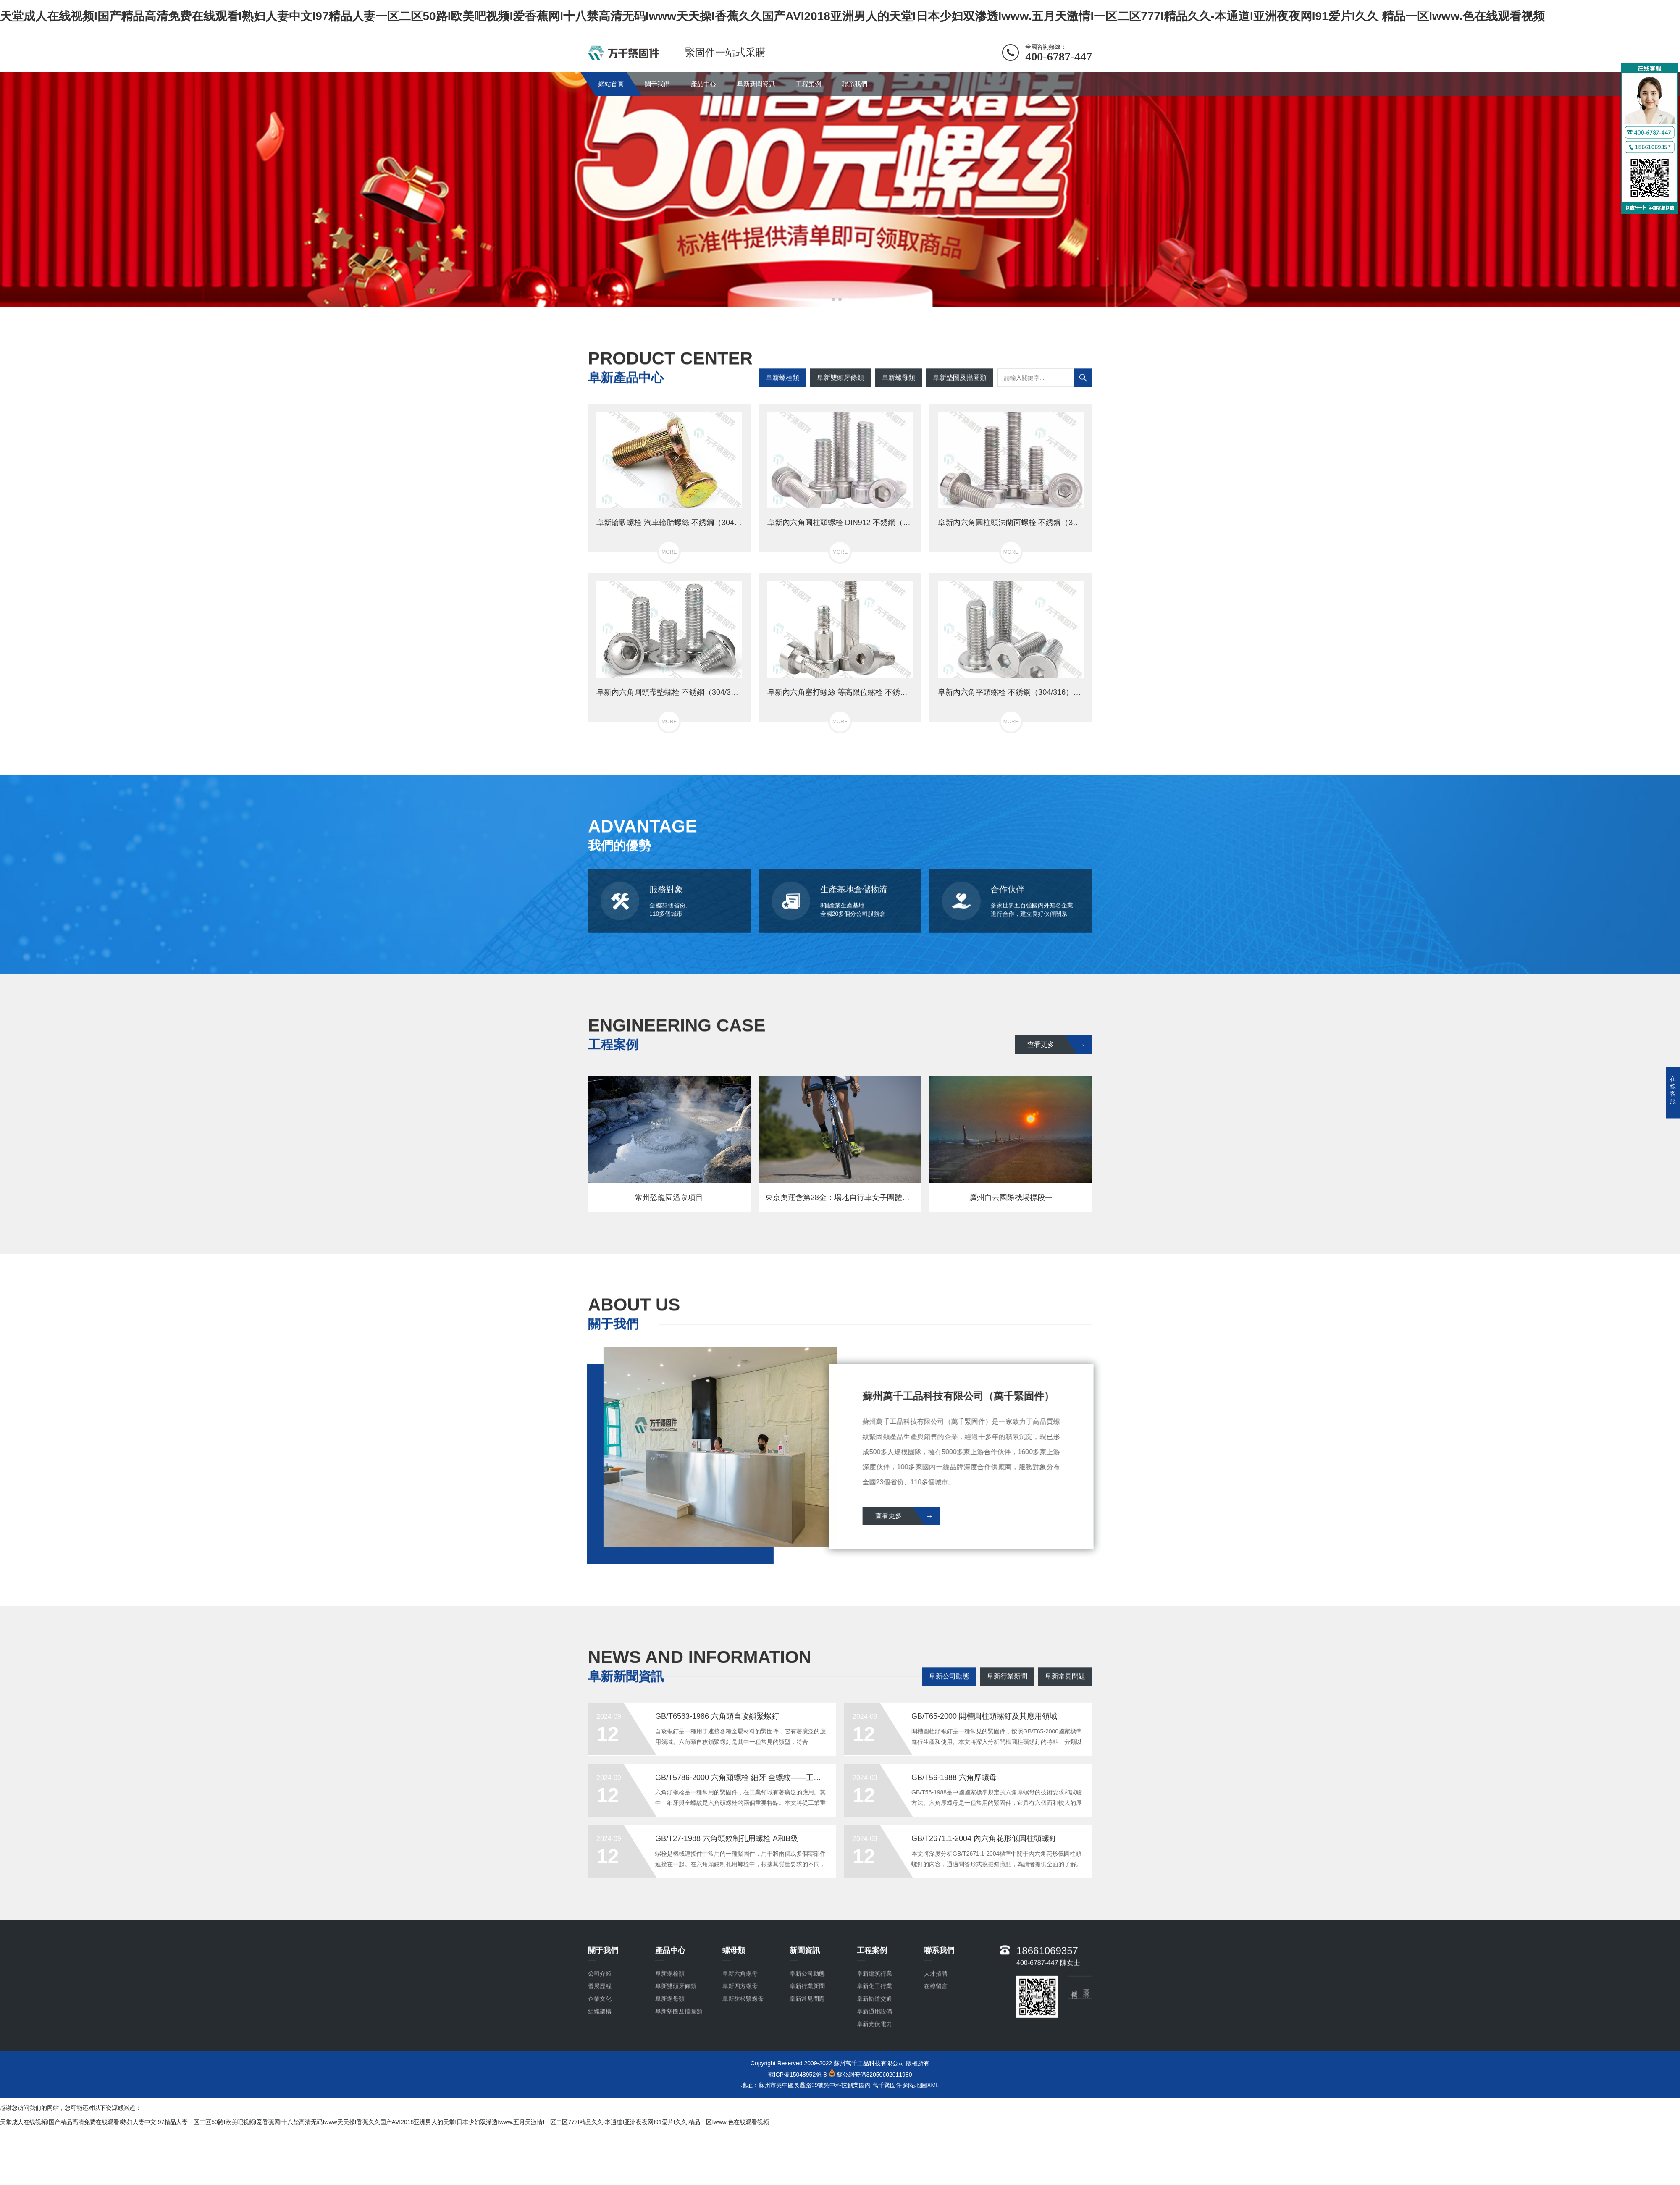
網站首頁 (611, 83)
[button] (833, 299)
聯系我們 (854, 83)
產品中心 (703, 83)
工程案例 (808, 83)
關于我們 (657, 83)
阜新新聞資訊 (756, 83)
